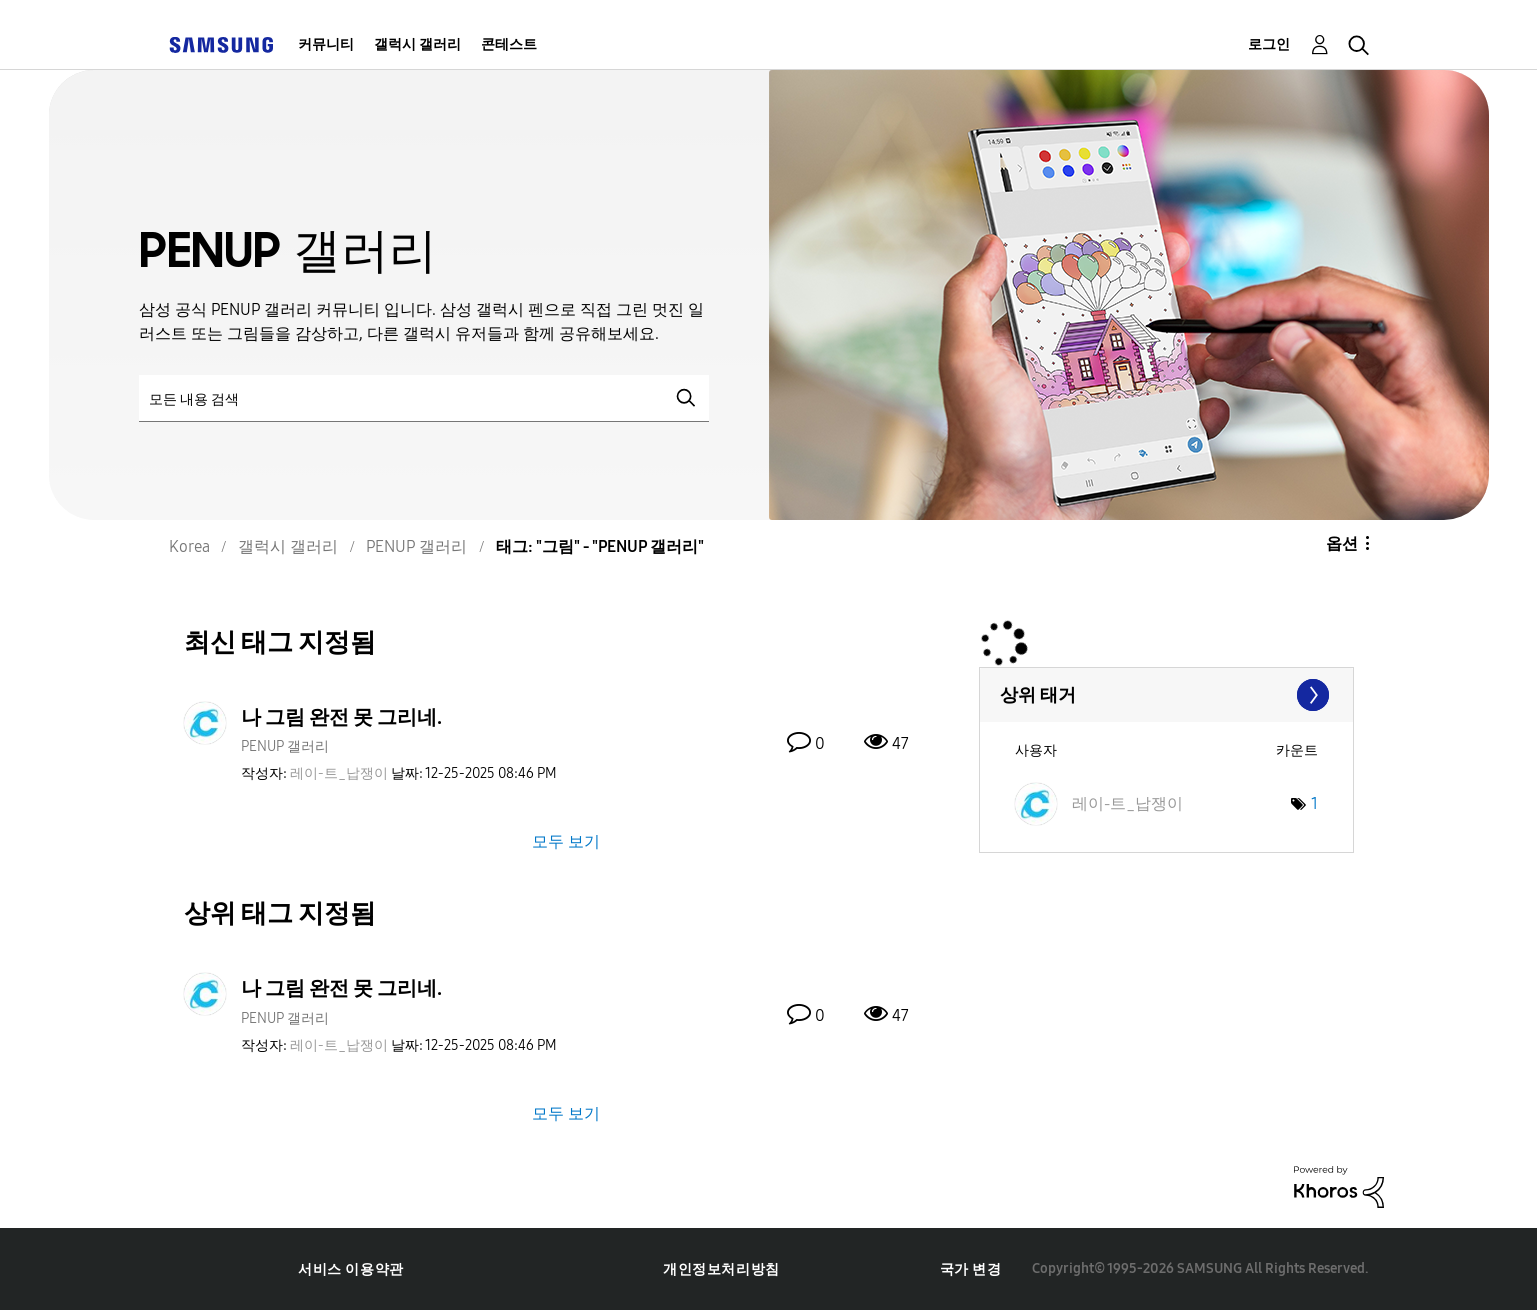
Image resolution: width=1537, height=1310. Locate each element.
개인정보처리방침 (721, 1269)
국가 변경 (971, 1269)
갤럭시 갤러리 (417, 44)
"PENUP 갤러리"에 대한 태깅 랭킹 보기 (1166, 695)
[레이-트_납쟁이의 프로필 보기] (339, 773)
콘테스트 (509, 44)
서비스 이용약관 (351, 1269)
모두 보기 (566, 841)
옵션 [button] (1342, 543)
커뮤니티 (326, 44)
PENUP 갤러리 (285, 746)
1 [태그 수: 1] (1314, 803)
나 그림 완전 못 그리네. (341, 717)
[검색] (424, 398)
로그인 (1269, 44)
